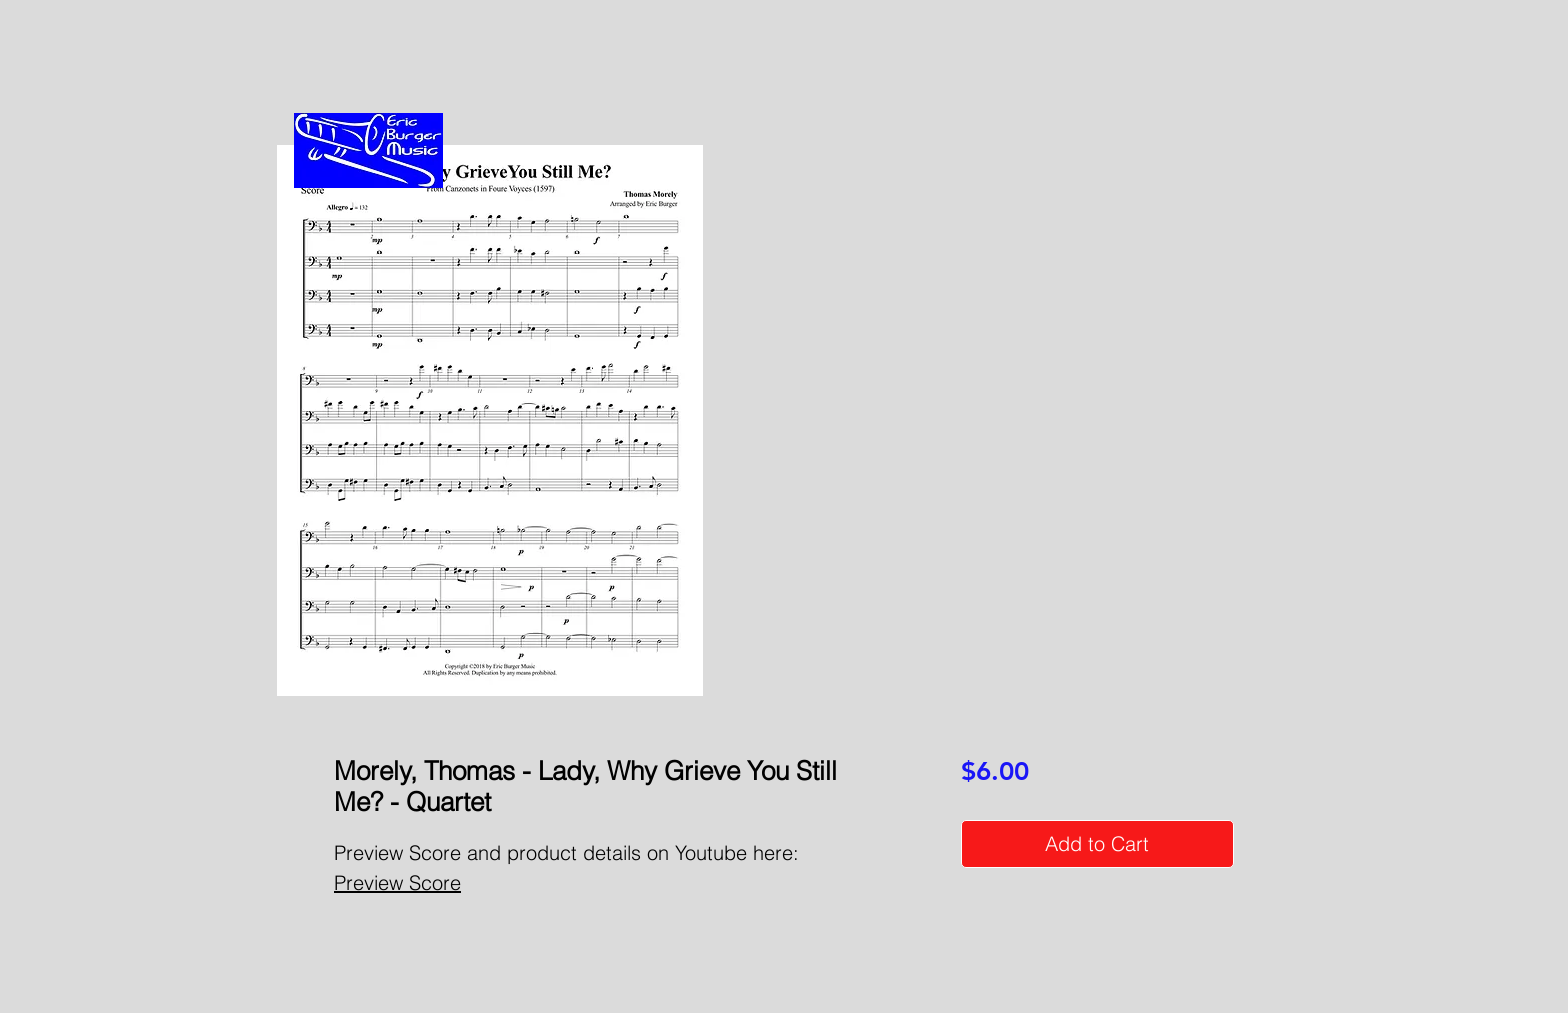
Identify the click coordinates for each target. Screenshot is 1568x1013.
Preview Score (397, 882)
